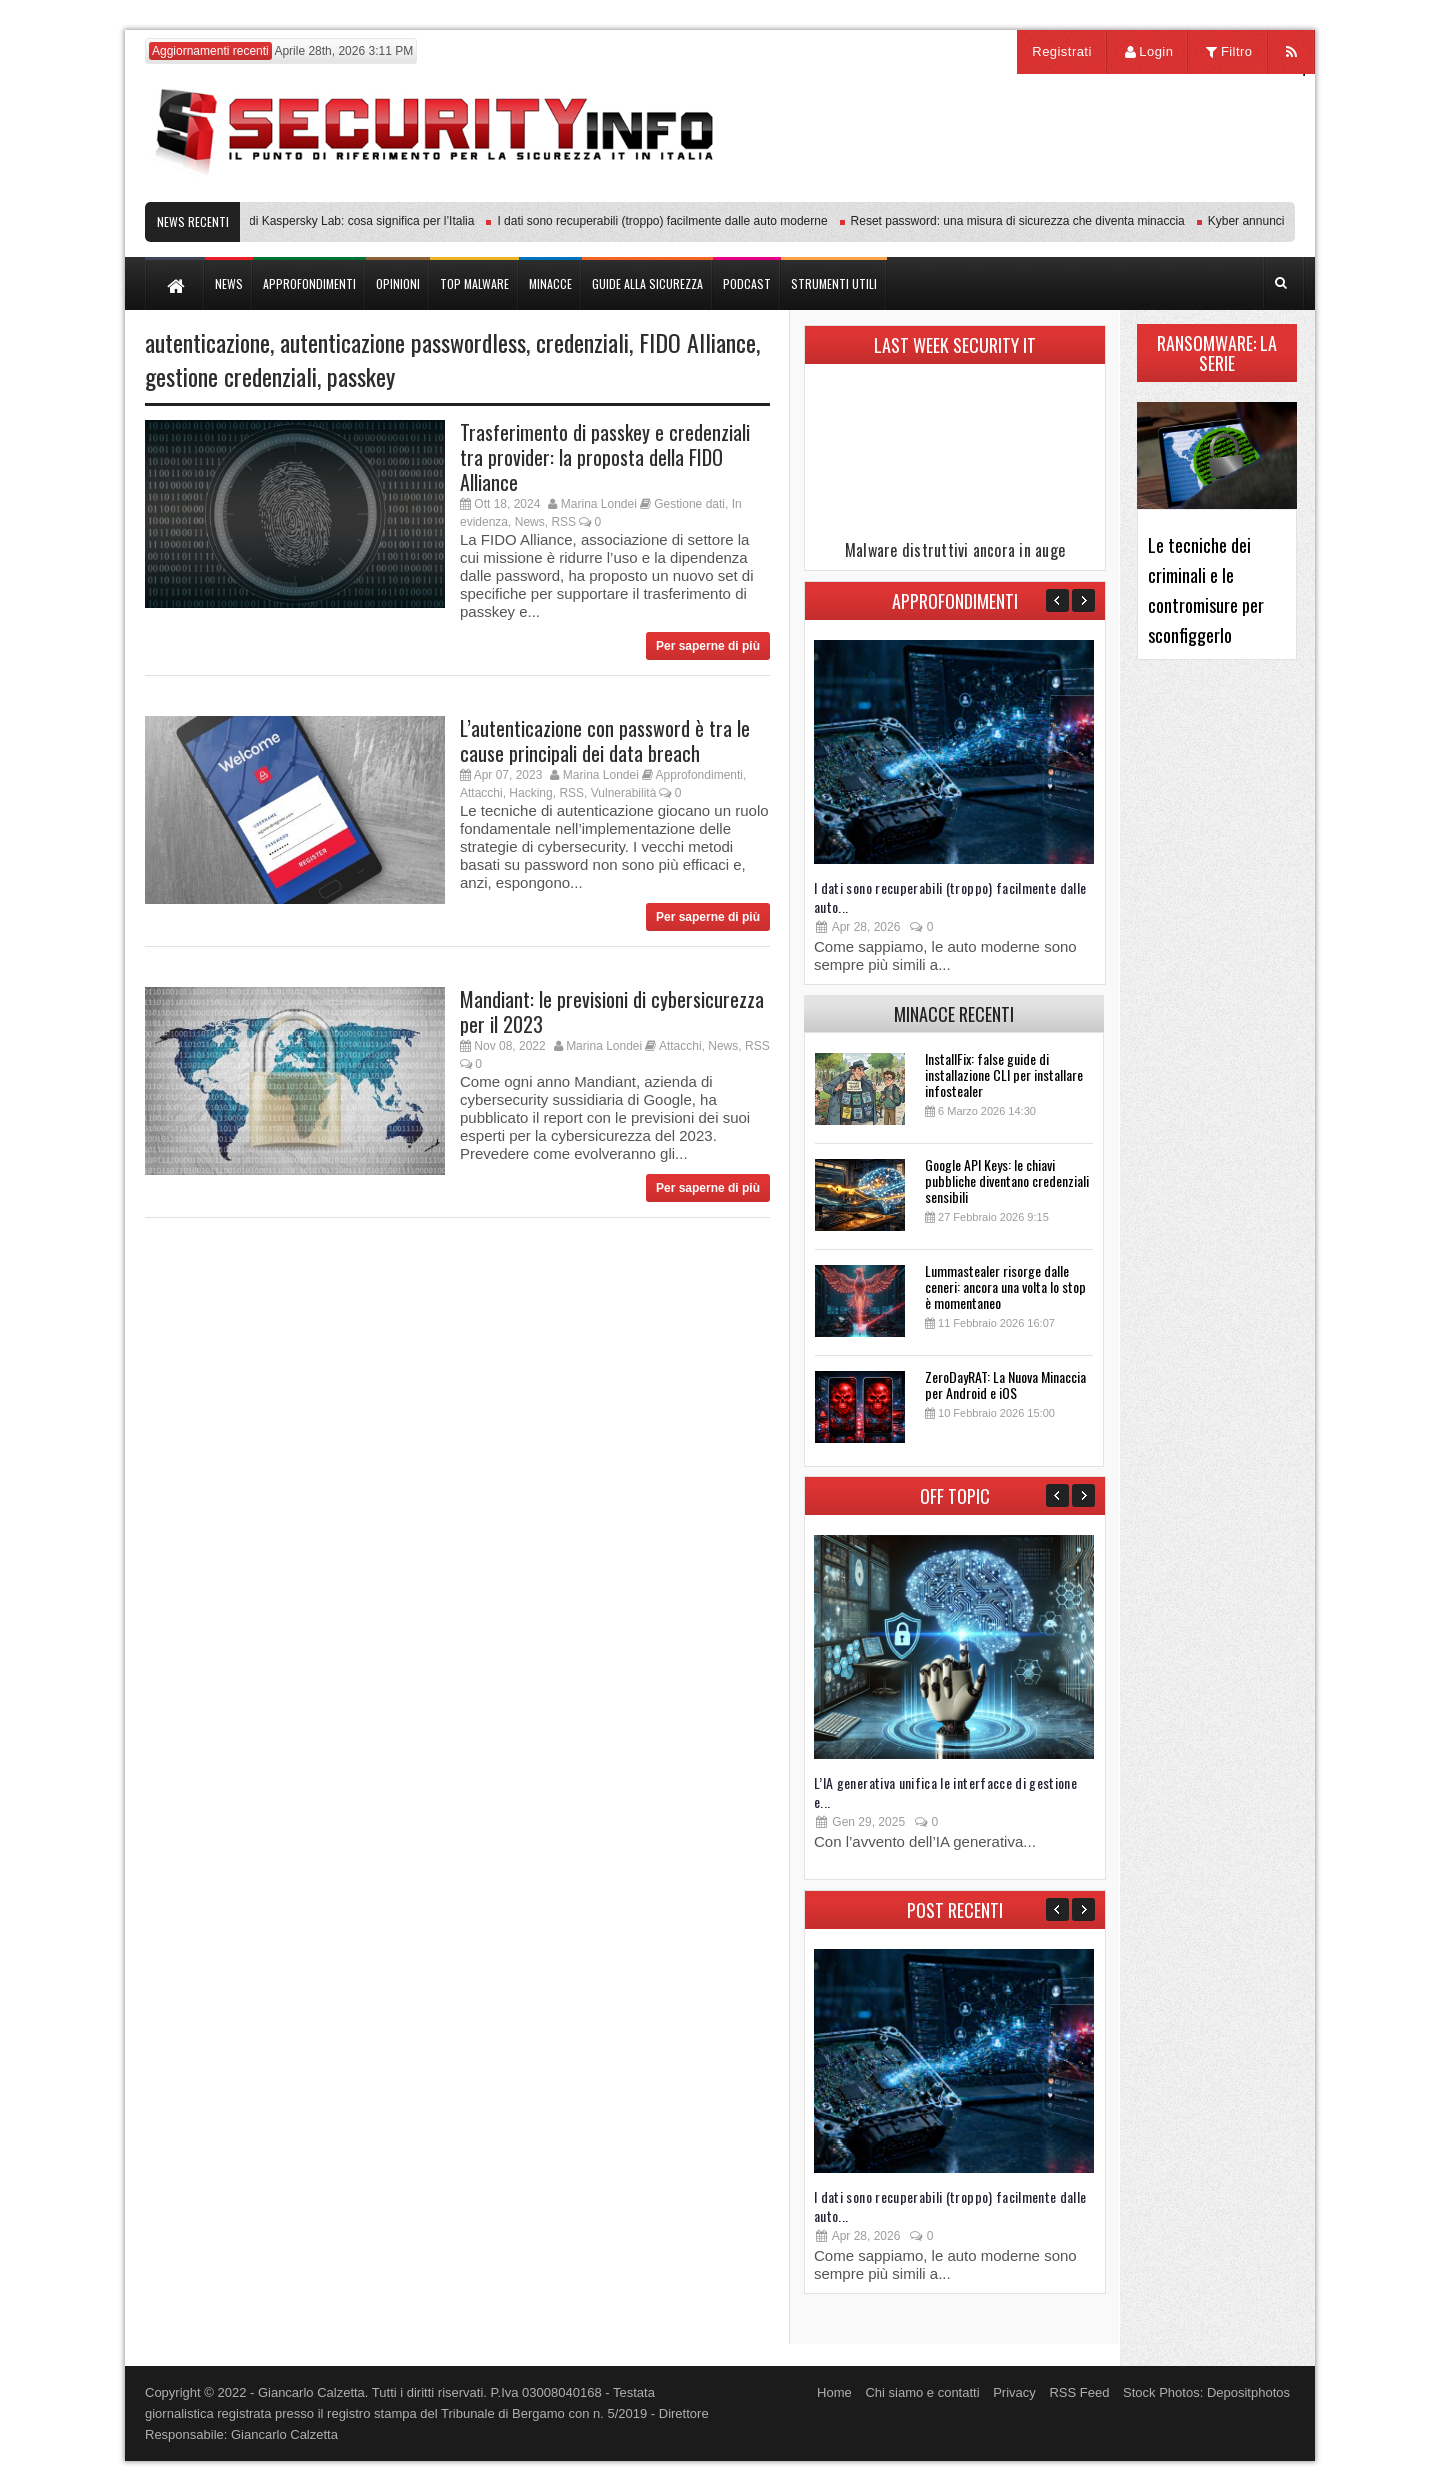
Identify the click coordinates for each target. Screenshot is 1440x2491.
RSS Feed (1079, 2392)
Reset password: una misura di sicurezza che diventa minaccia (1024, 221)
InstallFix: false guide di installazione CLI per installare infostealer (1004, 1074)
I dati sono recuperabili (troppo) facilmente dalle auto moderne (668, 221)
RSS (563, 522)
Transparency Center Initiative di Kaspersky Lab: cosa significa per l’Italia (286, 221)
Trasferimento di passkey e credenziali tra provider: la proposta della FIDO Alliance (605, 457)
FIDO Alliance (697, 342)
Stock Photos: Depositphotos (1206, 2392)
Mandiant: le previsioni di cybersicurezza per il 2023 (612, 1011)
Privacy (1014, 2392)
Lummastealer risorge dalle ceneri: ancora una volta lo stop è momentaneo (1005, 1286)
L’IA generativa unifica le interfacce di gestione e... (945, 1792)
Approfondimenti (699, 775)
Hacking (530, 793)
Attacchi (481, 793)
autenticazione (207, 342)
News (530, 522)
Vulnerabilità (624, 793)
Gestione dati (689, 504)
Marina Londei (599, 504)
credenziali (582, 342)
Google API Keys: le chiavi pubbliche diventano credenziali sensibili (1007, 1180)
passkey (361, 376)
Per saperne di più (708, 646)
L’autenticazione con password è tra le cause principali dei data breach (605, 740)
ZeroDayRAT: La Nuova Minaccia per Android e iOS (1005, 1384)
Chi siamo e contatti (922, 2392)
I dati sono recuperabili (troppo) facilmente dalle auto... (950, 897)
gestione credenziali (231, 376)
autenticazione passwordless (403, 342)
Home (834, 2392)
